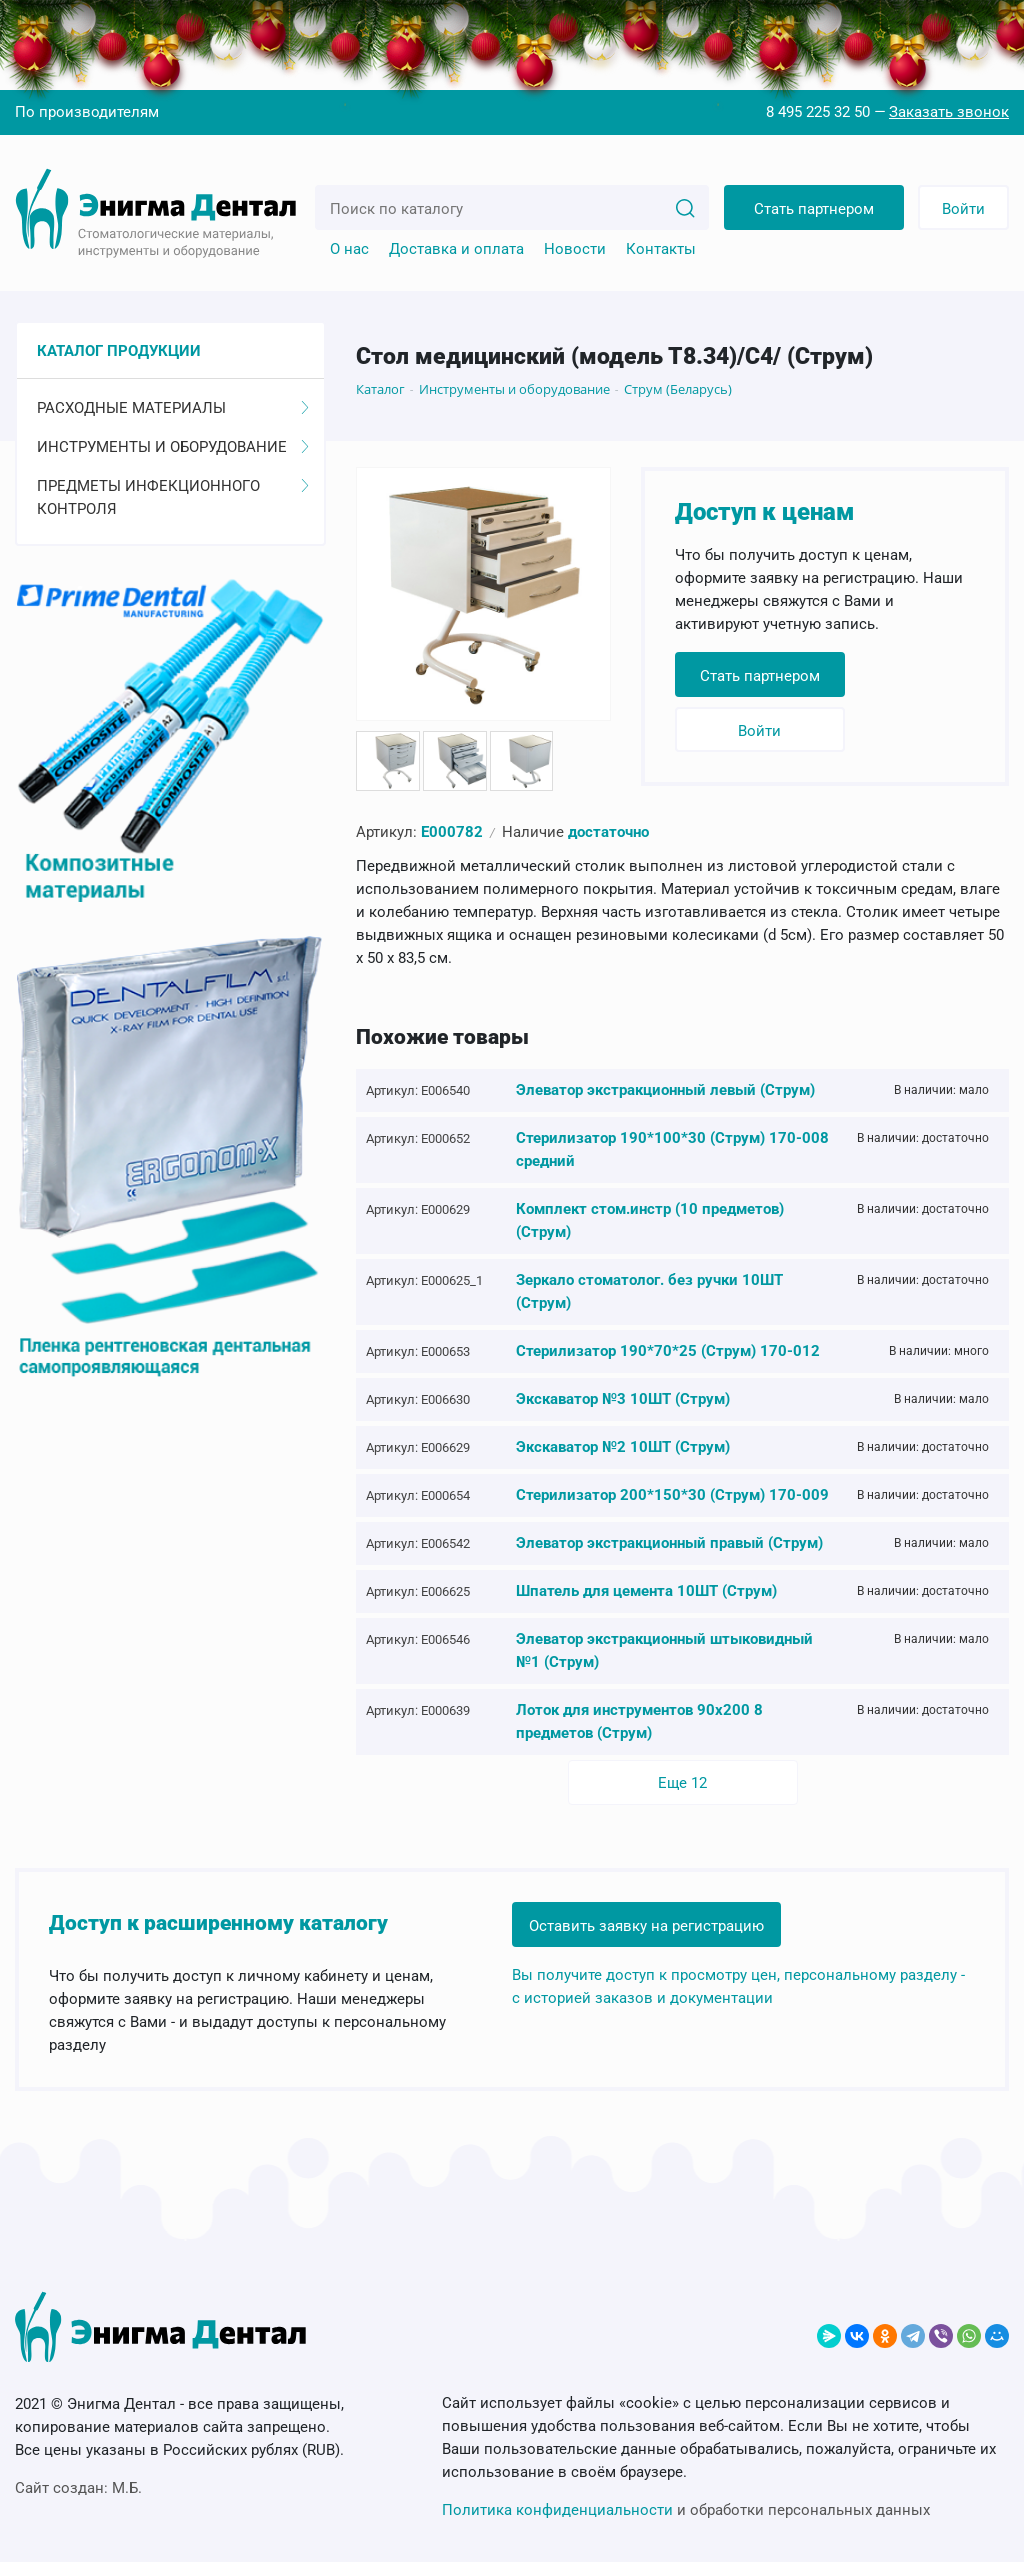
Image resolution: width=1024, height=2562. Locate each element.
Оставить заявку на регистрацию (646, 1926)
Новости (575, 249)
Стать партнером (814, 209)
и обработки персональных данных (686, 2510)
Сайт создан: (78, 2488)
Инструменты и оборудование (173, 447)
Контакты (661, 249)
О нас (349, 249)
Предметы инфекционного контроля (173, 497)
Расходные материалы (173, 408)
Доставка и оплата (456, 249)
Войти (963, 209)
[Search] (685, 207)
